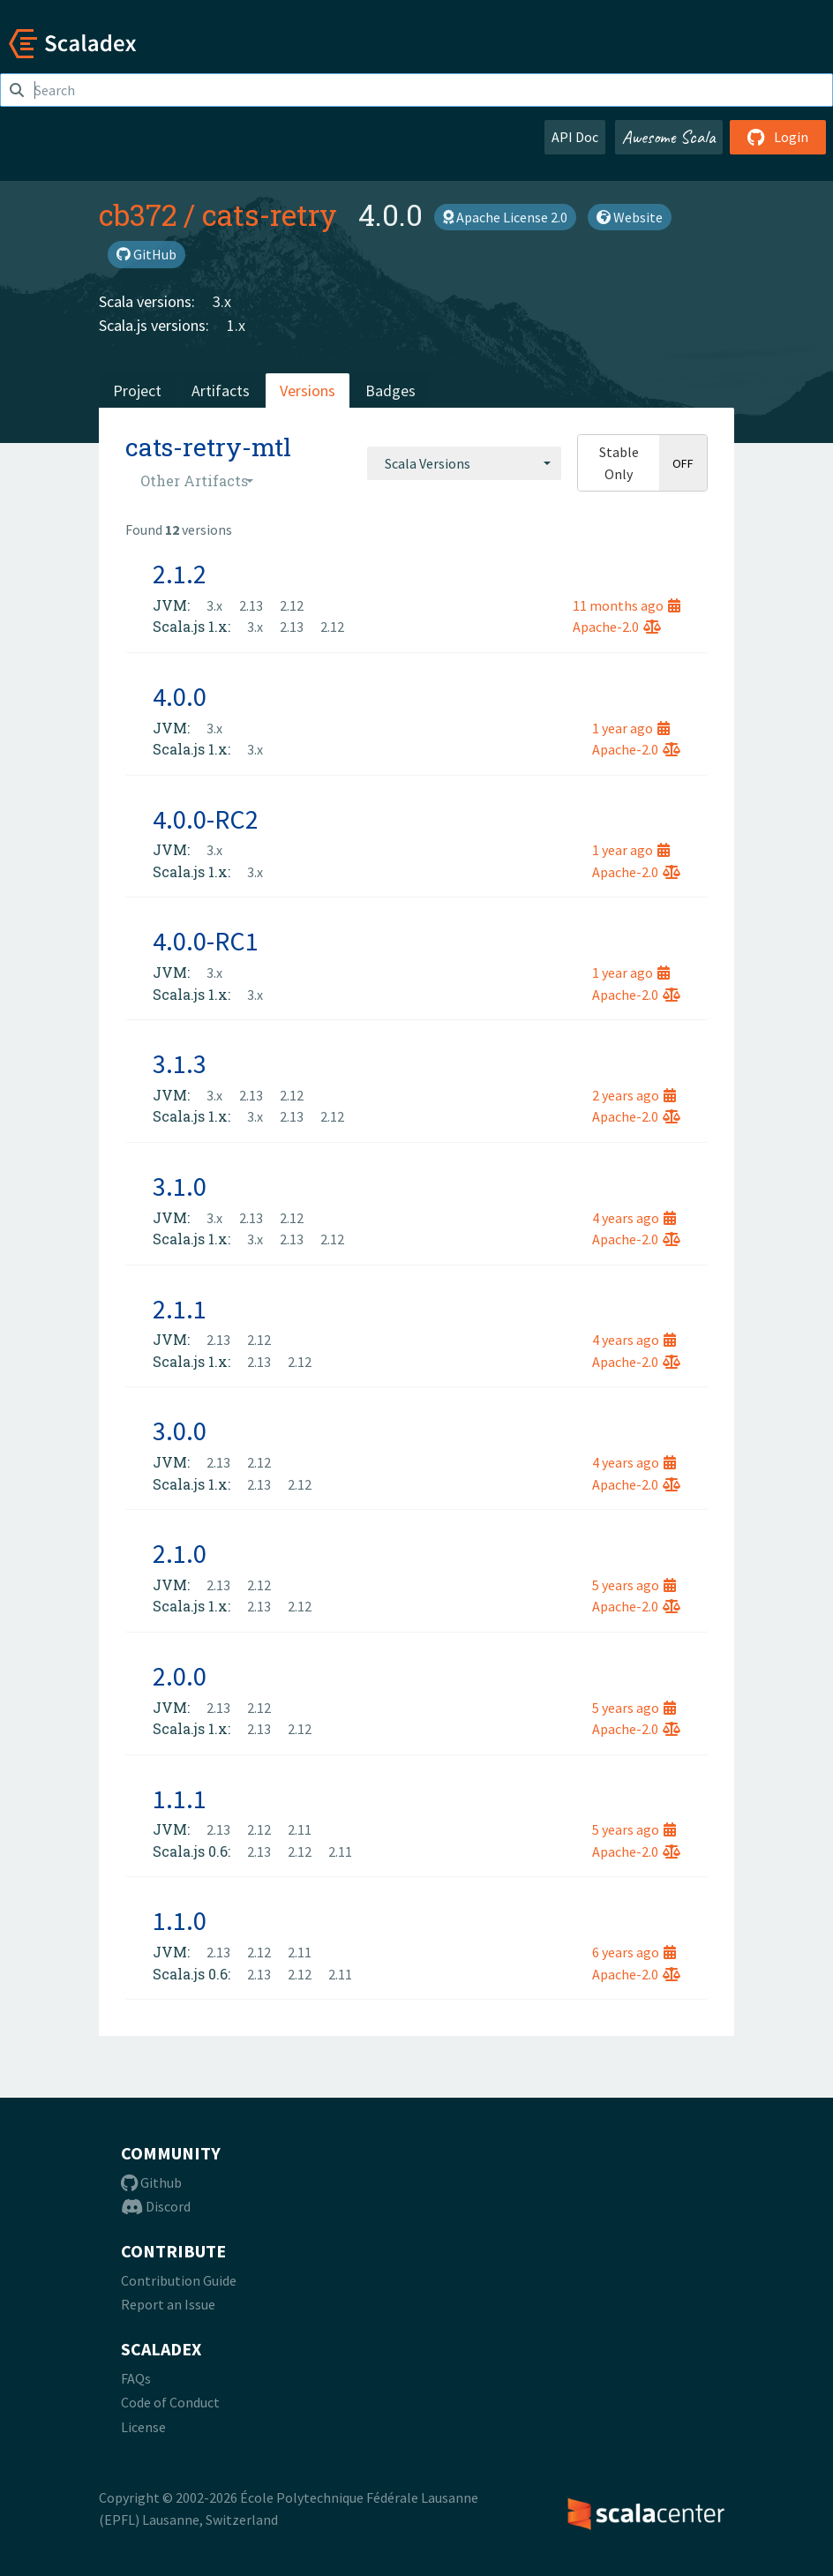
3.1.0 (179, 1186)
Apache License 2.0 (505, 217)
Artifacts (220, 390)
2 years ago (634, 1095)
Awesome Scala (669, 136)
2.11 (299, 1829)
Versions (307, 390)
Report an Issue (168, 2304)
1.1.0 (179, 1920)
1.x (236, 325)
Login (777, 137)
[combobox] (464, 463)
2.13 (251, 605)
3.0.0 (179, 1430)
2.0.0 (179, 1676)
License (143, 2427)
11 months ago (626, 605)
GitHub (146, 254)
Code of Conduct (170, 2402)
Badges (390, 390)
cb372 (137, 214)
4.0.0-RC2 (206, 819)
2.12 (292, 605)
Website (630, 217)
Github (151, 2182)
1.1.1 (179, 1798)
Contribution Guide (178, 2280)
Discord (156, 2206)
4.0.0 (179, 696)
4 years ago (634, 1218)
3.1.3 (179, 1063)
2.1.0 (179, 1553)
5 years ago (634, 1585)
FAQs (136, 2378)
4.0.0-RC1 (206, 941)
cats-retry (269, 214)
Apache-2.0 (617, 626)
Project (137, 390)
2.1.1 (179, 1309)
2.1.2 (179, 573)
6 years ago (634, 1952)
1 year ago (631, 728)
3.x (222, 301)
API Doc (575, 137)
